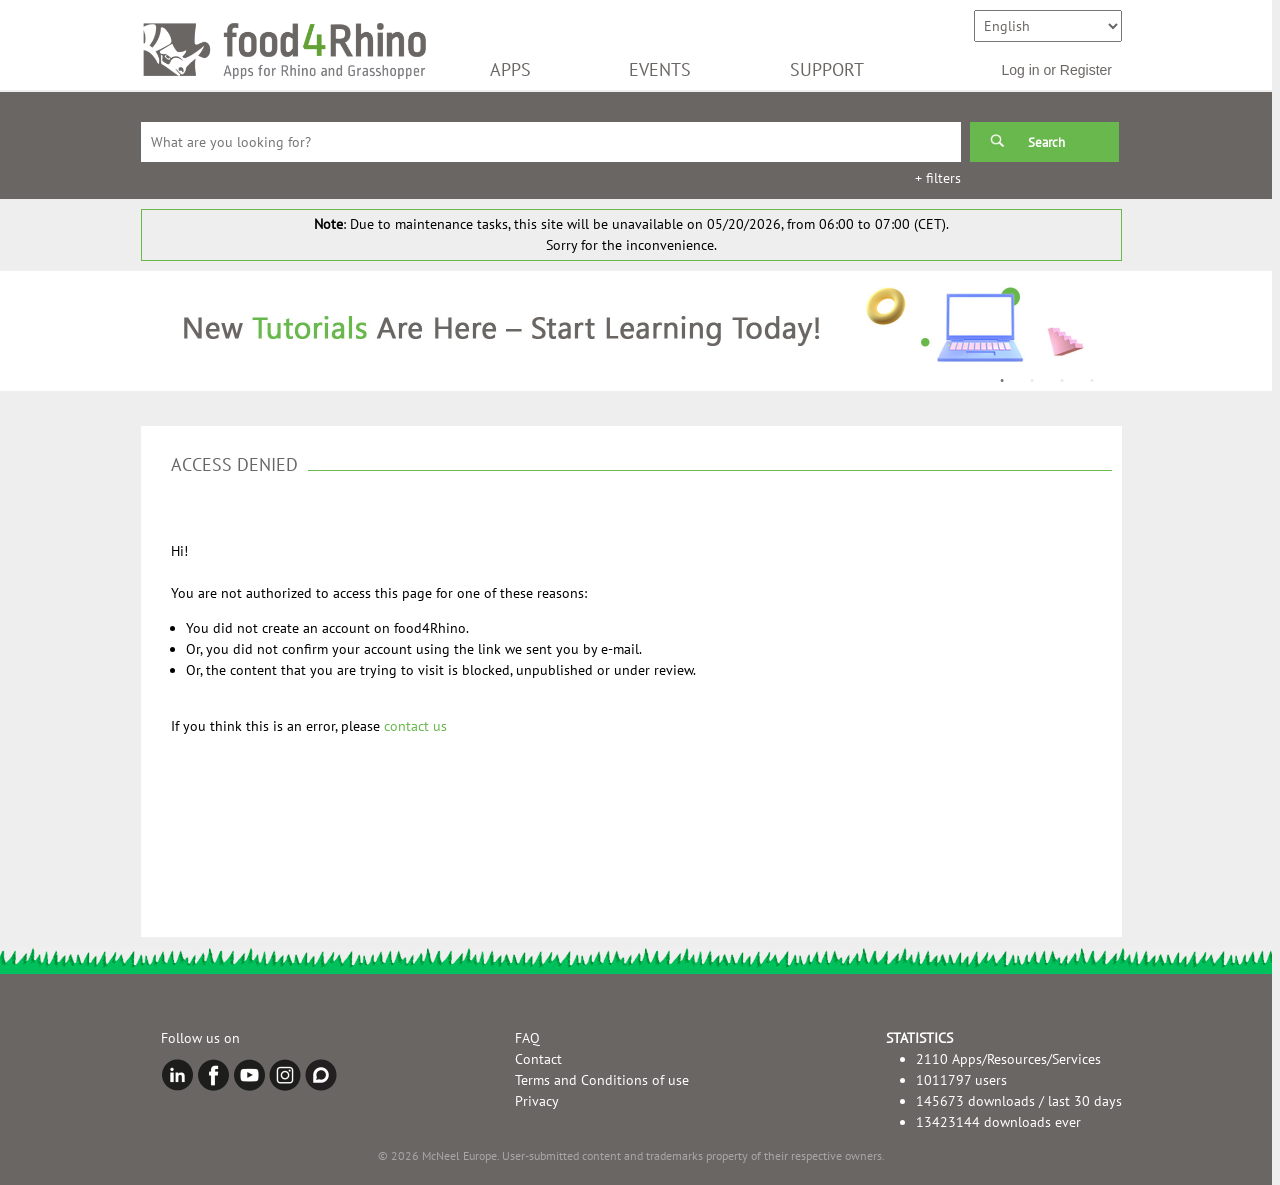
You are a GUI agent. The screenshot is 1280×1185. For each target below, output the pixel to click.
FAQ (527, 1038)
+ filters (938, 178)
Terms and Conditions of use (602, 1080)
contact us (415, 726)
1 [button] (1002, 381)
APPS (510, 69)
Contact (538, 1059)
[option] (631, 331)
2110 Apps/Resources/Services (1008, 1059)
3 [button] (1062, 381)
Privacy (537, 1101)
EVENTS (660, 69)
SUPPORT (827, 69)
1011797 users (961, 1080)
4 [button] (1092, 381)
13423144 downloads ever (998, 1122)
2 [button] (1032, 381)
